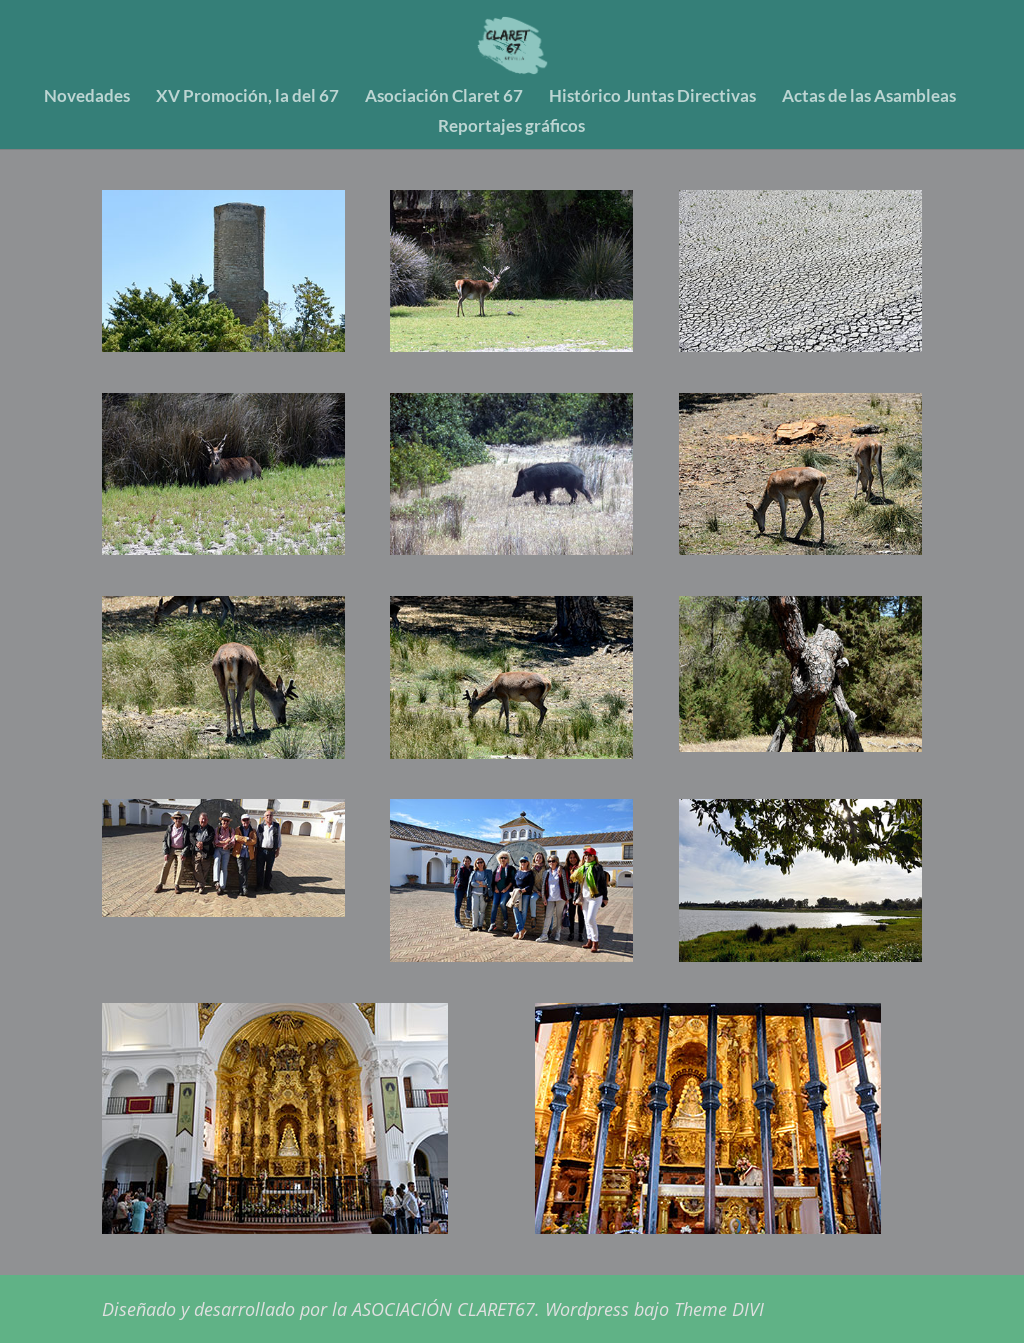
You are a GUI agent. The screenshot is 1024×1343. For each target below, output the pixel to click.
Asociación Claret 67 (444, 97)
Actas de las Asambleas (869, 97)
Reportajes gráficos (511, 127)
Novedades (87, 97)
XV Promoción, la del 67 (247, 97)
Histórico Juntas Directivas (652, 97)
